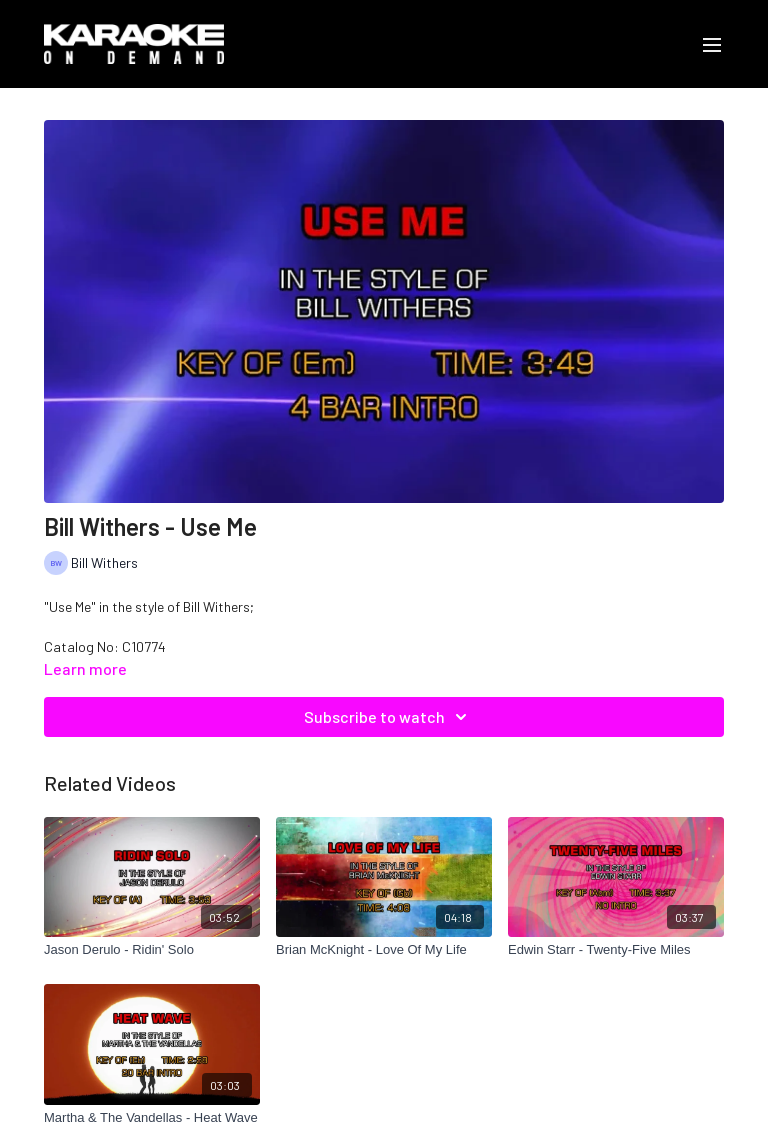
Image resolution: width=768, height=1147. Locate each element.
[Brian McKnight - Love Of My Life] (384, 950)
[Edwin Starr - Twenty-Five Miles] (616, 950)
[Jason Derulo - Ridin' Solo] (152, 950)
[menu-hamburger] (712, 44)
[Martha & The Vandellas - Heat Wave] (152, 1118)
